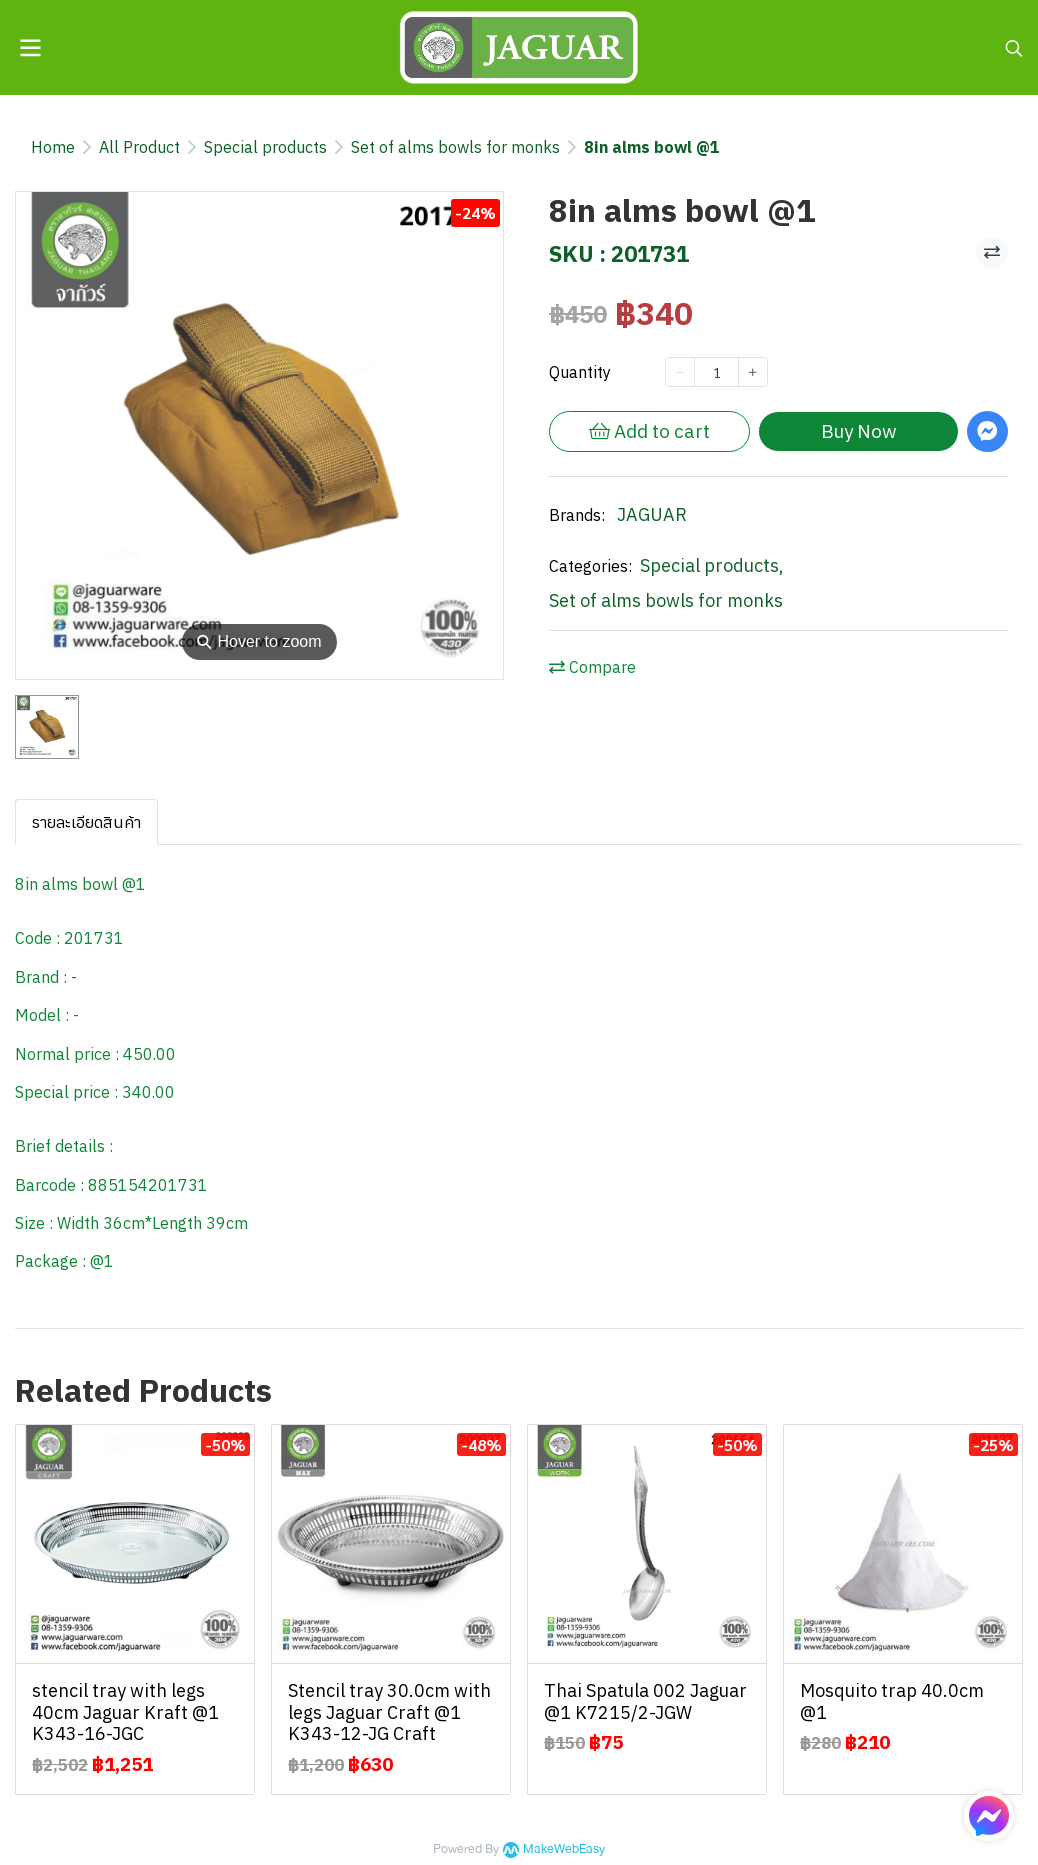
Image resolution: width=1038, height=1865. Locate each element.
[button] (1014, 48)
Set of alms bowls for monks (455, 147)
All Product (139, 147)
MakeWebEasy (564, 1849)
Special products (265, 147)
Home (53, 147)
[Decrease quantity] (680, 372)
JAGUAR (652, 514)
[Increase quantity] (753, 372)
